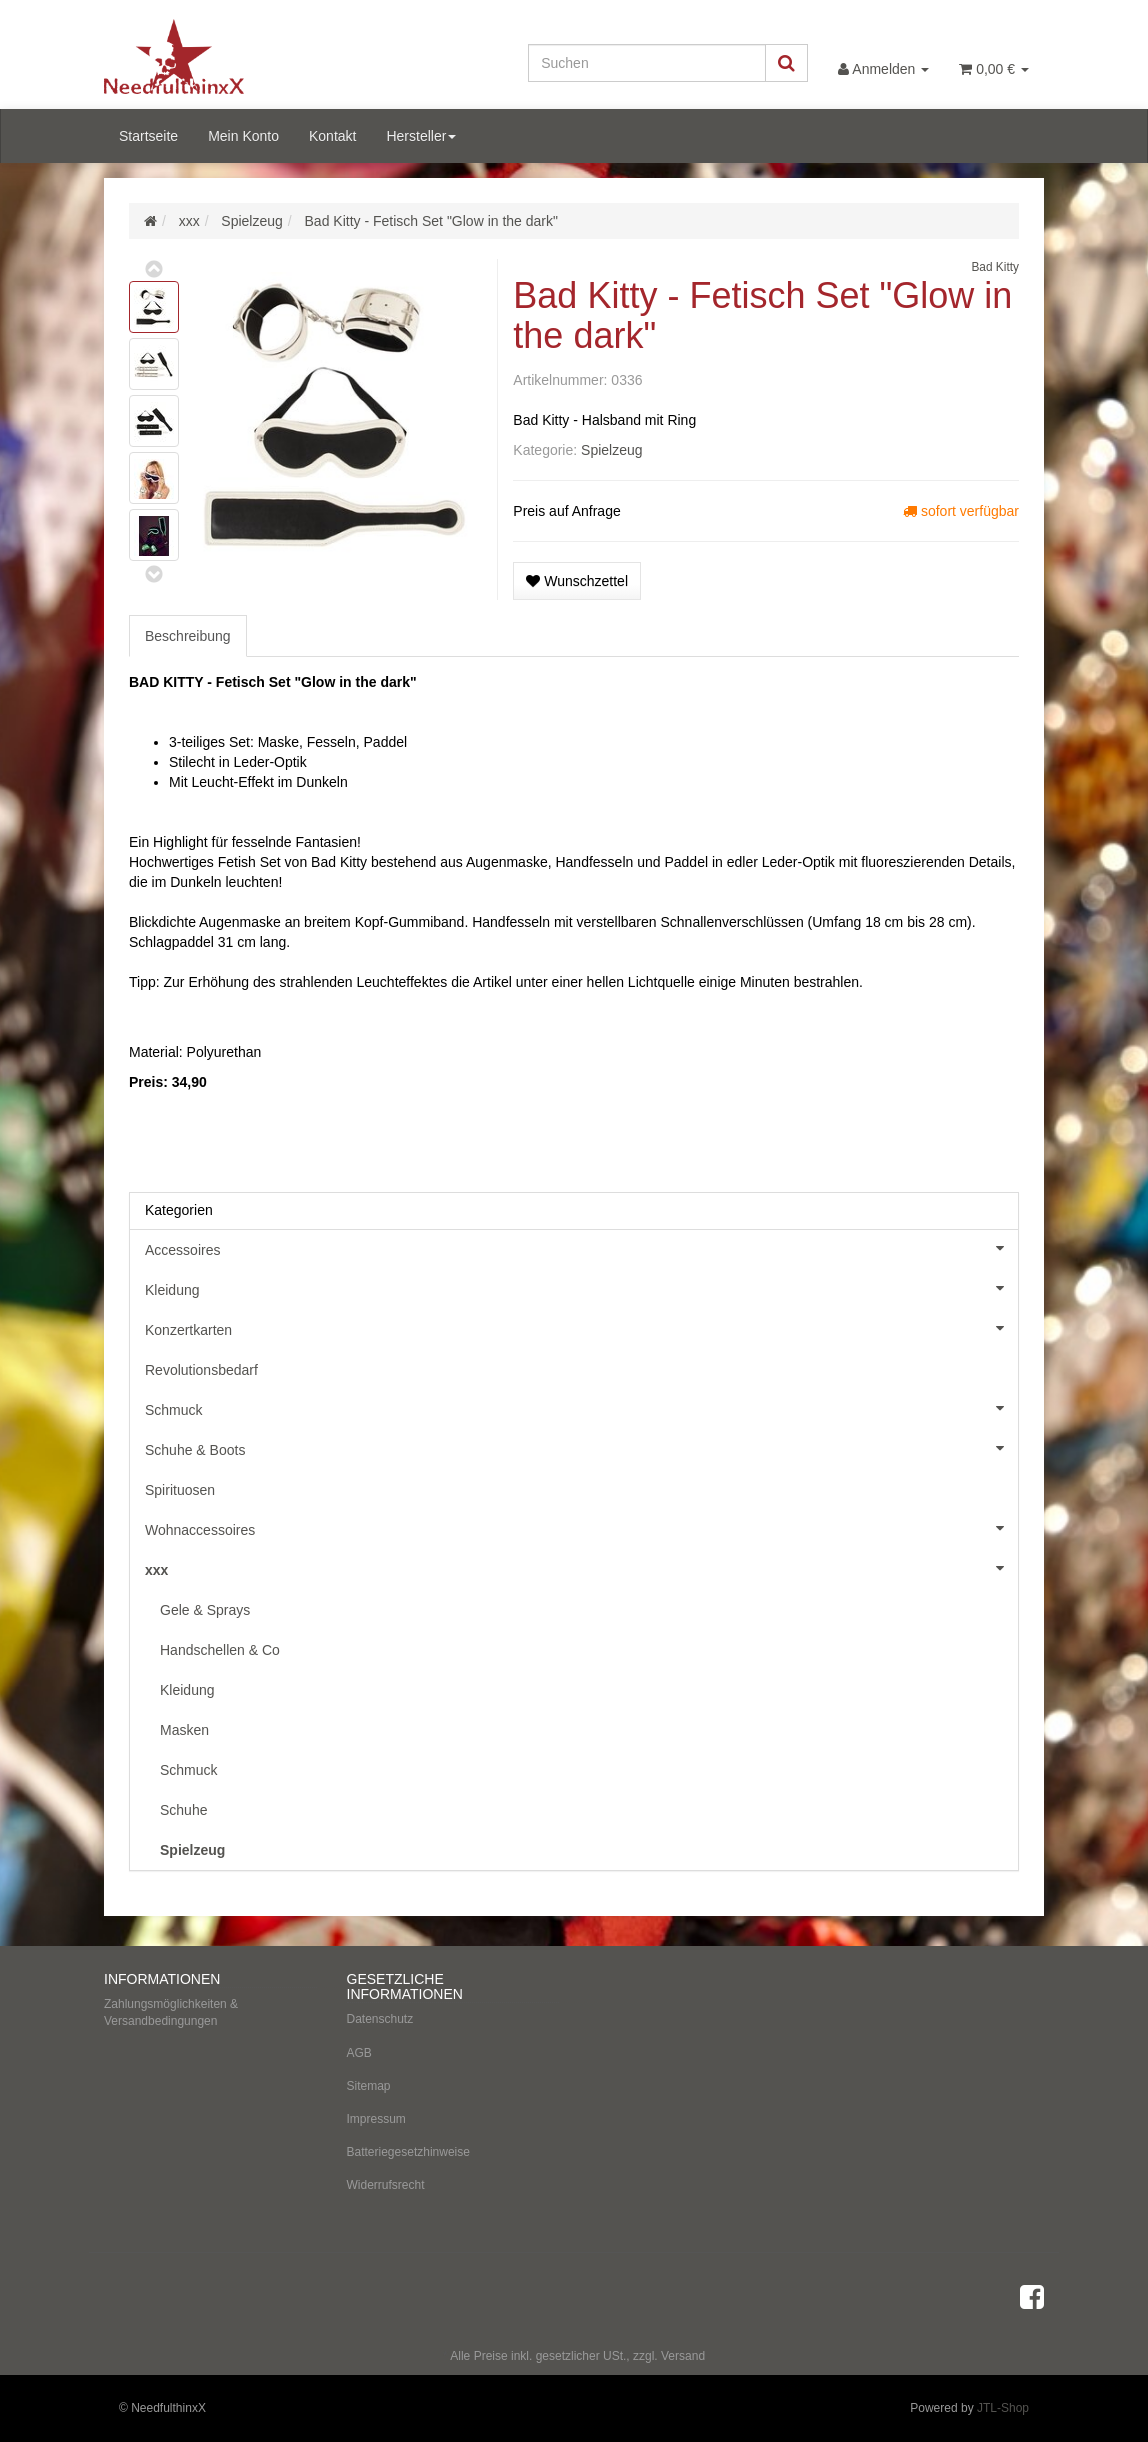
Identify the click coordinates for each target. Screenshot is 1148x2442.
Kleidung (581, 1288)
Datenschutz (380, 2019)
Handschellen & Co (220, 1650)
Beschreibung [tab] (188, 636)
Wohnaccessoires (581, 1528)
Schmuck (581, 1408)
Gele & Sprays (205, 1610)
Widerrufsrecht (386, 2185)
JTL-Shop (1003, 2408)
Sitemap (369, 2086)
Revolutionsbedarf (201, 1370)
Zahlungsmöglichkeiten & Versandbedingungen (171, 2012)
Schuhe (183, 1810)
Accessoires (581, 1248)
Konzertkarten (581, 1328)
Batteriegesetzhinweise (408, 2152)
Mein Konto (243, 136)
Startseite (148, 136)
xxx (581, 1568)
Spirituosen (180, 1490)
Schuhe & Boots (581, 1448)
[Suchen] (647, 63)
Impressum (376, 2119)
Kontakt (332, 136)
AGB (359, 2053)
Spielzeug (612, 450)
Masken (184, 1730)
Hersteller (421, 136)
